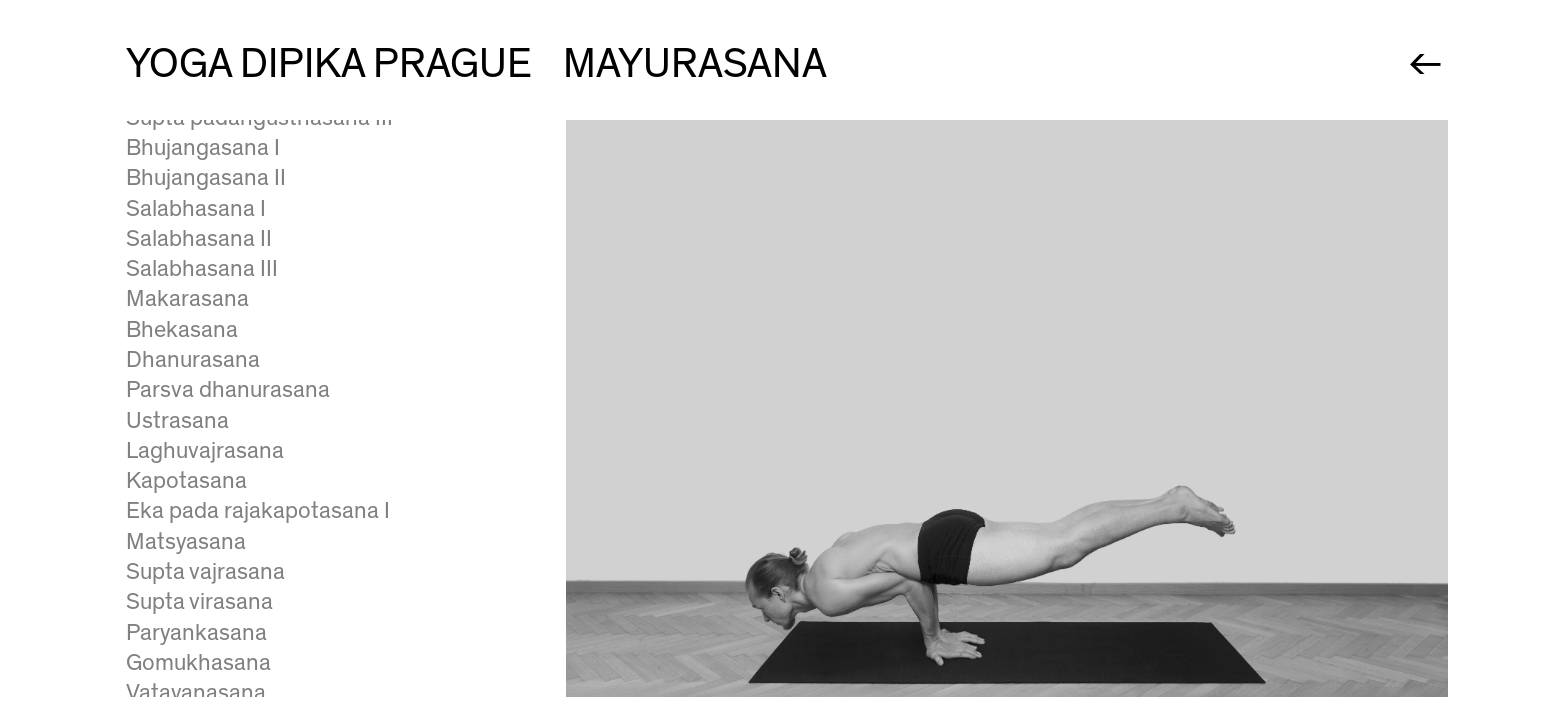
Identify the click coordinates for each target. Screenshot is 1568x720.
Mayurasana (186, 311)
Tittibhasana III (200, 130)
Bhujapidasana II (208, 221)
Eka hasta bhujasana (229, 160)
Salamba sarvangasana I (247, 675)
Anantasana (186, 372)
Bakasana (175, 251)
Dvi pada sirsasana (219, 584)
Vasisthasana (192, 402)
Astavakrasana (200, 342)
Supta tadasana (204, 645)
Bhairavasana (194, 554)
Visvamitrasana (202, 433)
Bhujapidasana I (205, 190)
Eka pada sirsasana (222, 493)
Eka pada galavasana (231, 281)
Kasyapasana (192, 463)
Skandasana (188, 523)
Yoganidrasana (200, 614)
